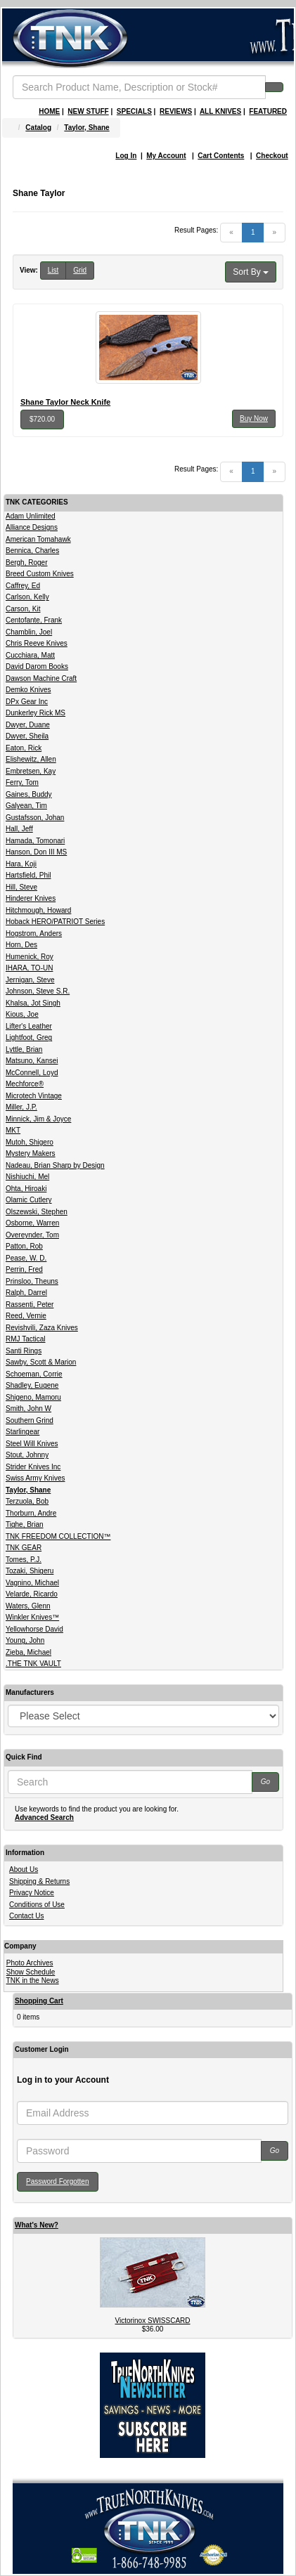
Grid (79, 270)
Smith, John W (28, 1408)
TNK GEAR (23, 1548)
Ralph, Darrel (26, 1292)
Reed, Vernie (26, 1316)
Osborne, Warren (32, 1223)
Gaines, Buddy (29, 794)
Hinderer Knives (31, 898)
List (53, 270)
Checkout (272, 156)
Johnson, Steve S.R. (38, 991)
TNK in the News (32, 1980)
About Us (23, 1869)
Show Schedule (31, 1972)
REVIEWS (176, 111)
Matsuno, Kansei (32, 1061)
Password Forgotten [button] (57, 2181)
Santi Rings (23, 1351)
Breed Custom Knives (40, 574)
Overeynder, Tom (32, 1235)
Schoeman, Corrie (34, 1374)
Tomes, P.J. (23, 1559)
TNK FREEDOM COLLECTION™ (58, 1536)
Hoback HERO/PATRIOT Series (55, 921)
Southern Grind (29, 1420)
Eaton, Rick (23, 748)
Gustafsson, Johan (35, 817)
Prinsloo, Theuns (32, 1281)
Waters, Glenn (28, 1606)
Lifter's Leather (29, 1026)
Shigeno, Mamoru (33, 1397)
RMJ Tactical (26, 1339)
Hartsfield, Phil (28, 875)
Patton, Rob (24, 1246)
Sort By (251, 272)
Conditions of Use (37, 1904)
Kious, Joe (22, 1014)
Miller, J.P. (21, 1107)
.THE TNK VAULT (33, 1663)
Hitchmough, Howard (38, 910)
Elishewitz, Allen (31, 759)
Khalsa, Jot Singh (33, 1003)
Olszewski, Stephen (36, 1212)
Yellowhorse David (34, 1629)
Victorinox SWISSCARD (152, 2320)
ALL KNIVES (220, 111)
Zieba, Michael (28, 1652)
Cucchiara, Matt (30, 655)
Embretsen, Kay (31, 771)
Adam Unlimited (31, 516)
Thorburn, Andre (31, 1513)
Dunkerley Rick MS (35, 713)
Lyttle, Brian (24, 1049)
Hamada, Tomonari (35, 841)
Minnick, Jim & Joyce (38, 1119)
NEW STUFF (87, 111)
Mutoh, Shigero (29, 1142)
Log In (125, 156)
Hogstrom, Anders (34, 933)
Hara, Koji (21, 864)
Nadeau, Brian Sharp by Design (55, 1165)
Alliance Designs (32, 527)
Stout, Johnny (27, 1455)
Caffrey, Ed (23, 586)
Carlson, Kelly (27, 597)
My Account (166, 156)
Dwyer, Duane (28, 725)
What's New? (36, 2225)
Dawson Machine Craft (41, 678)
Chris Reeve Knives (36, 643)
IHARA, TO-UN (29, 968)
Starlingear (22, 1432)
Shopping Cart (39, 2001)
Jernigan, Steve (30, 980)
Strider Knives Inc (33, 1467)
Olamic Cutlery (29, 1200)
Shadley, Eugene (32, 1385)
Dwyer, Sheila (27, 736)
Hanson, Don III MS (36, 852)
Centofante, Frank (34, 620)
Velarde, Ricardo (32, 1594)
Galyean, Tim (26, 805)
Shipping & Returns (39, 1881)
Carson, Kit (23, 609)
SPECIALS (134, 111)
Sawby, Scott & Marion (41, 1362)
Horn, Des (21, 945)
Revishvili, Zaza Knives (42, 1328)
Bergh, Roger (26, 562)
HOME (49, 111)
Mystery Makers (31, 1153)
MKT (13, 1130)
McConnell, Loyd (32, 1072)
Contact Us (26, 1916)
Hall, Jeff (19, 829)
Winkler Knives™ (32, 1617)
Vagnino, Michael (32, 1583)
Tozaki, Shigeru (29, 1571)
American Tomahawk (38, 539)
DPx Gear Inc (27, 701)
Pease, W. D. (26, 1258)
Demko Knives (28, 690)
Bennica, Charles (32, 550)
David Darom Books (37, 666)
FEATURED (268, 111)
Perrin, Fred (24, 1269)
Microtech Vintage (34, 1096)
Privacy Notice (31, 1893)
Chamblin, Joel (29, 632)
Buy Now (254, 418)
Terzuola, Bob (27, 1501)
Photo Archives (29, 1963)
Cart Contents (221, 156)
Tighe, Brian (25, 1524)
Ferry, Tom (22, 782)
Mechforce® (25, 1084)
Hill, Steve (21, 887)
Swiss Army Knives (35, 1478)
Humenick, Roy (29, 957)
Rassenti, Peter (29, 1304)
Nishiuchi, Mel (27, 1176)
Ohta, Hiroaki (26, 1188)
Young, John (25, 1640)
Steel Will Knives (32, 1444)
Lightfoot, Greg (29, 1037)
